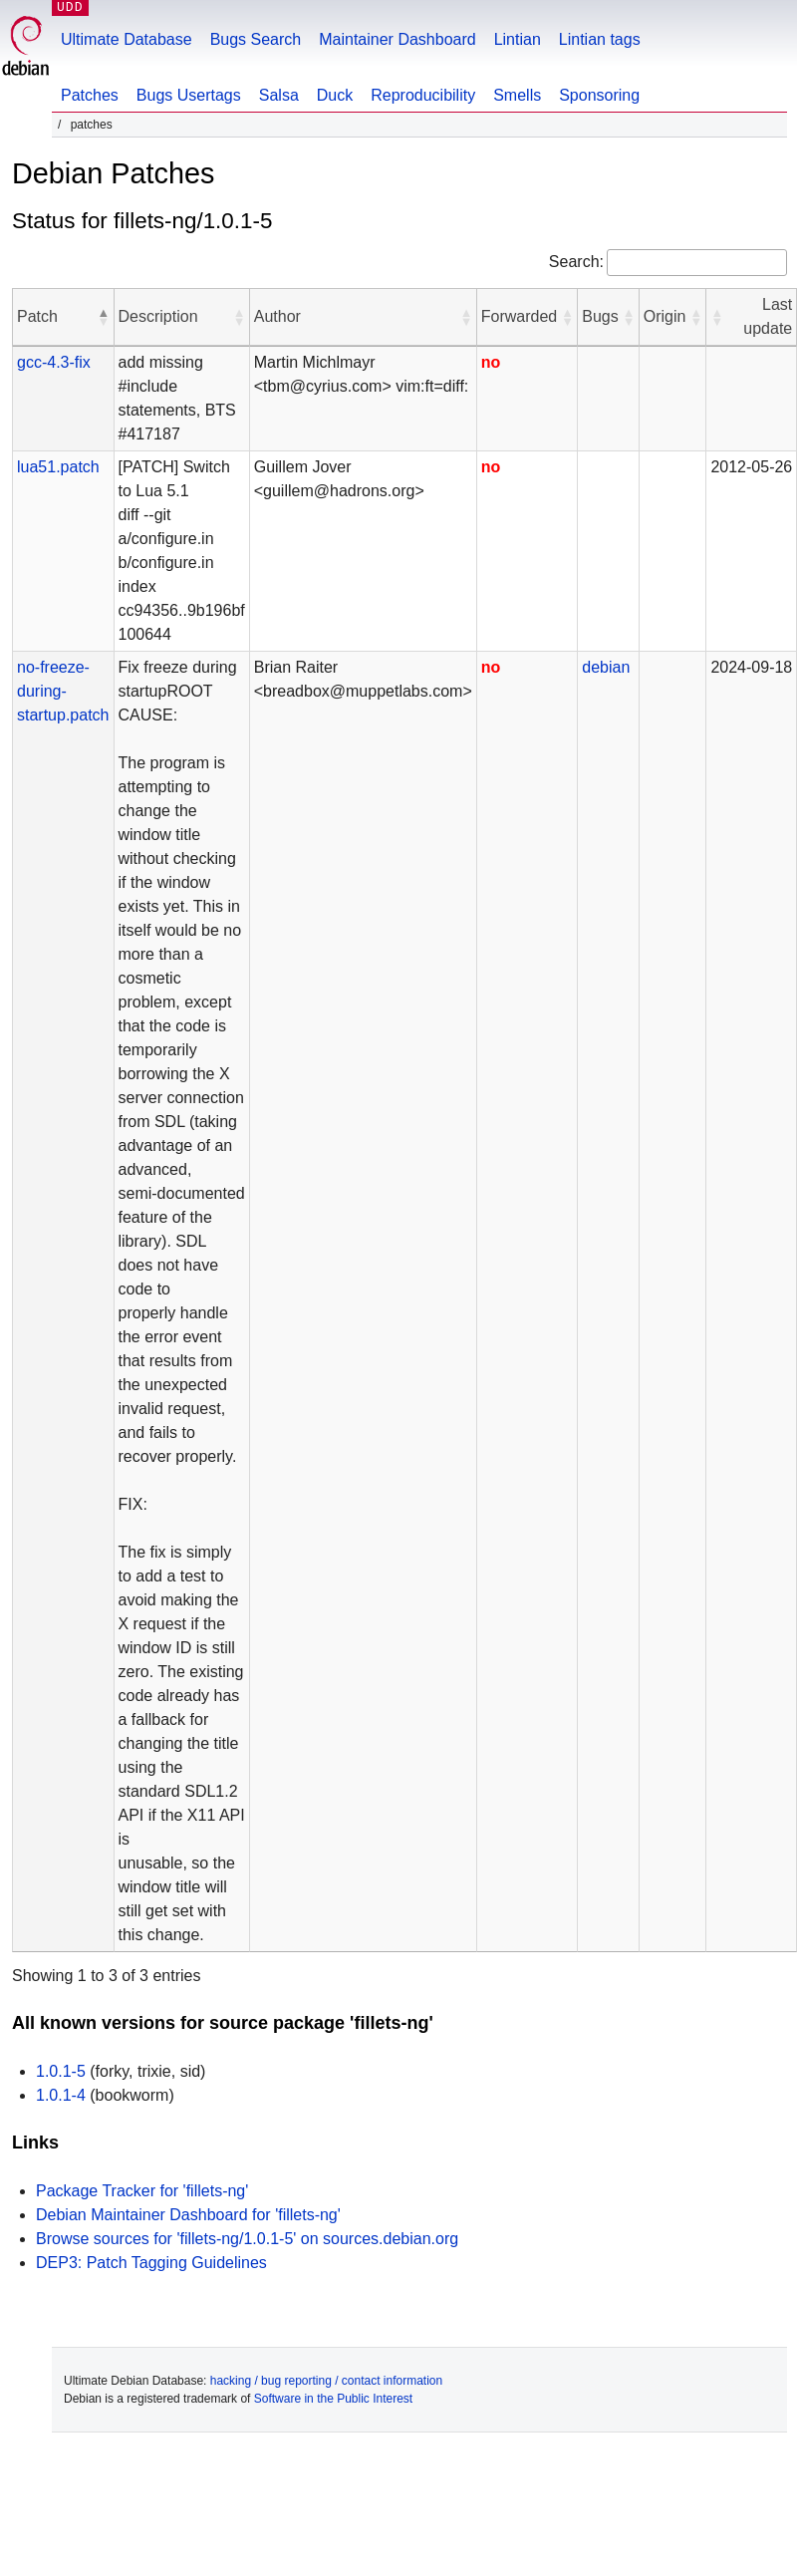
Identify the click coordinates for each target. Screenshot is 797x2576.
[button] (104, 317)
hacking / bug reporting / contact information (326, 2381)
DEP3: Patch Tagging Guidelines (151, 2262)
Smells (517, 95)
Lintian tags (600, 39)
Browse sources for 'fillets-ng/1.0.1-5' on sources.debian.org (247, 2238)
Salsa (279, 95)
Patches (90, 95)
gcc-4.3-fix (54, 362)
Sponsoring (599, 95)
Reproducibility (423, 95)
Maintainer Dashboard (397, 39)
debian (606, 667)
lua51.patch (58, 466)
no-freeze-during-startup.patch (63, 691)
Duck (335, 95)
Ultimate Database (126, 39)
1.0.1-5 (61, 2071)
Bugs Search (256, 39)
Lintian (517, 39)
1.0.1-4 (61, 2095)
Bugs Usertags (188, 95)
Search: (576, 261)
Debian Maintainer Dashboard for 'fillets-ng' (188, 2214)
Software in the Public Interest (333, 2399)
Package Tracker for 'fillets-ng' (142, 2190)
